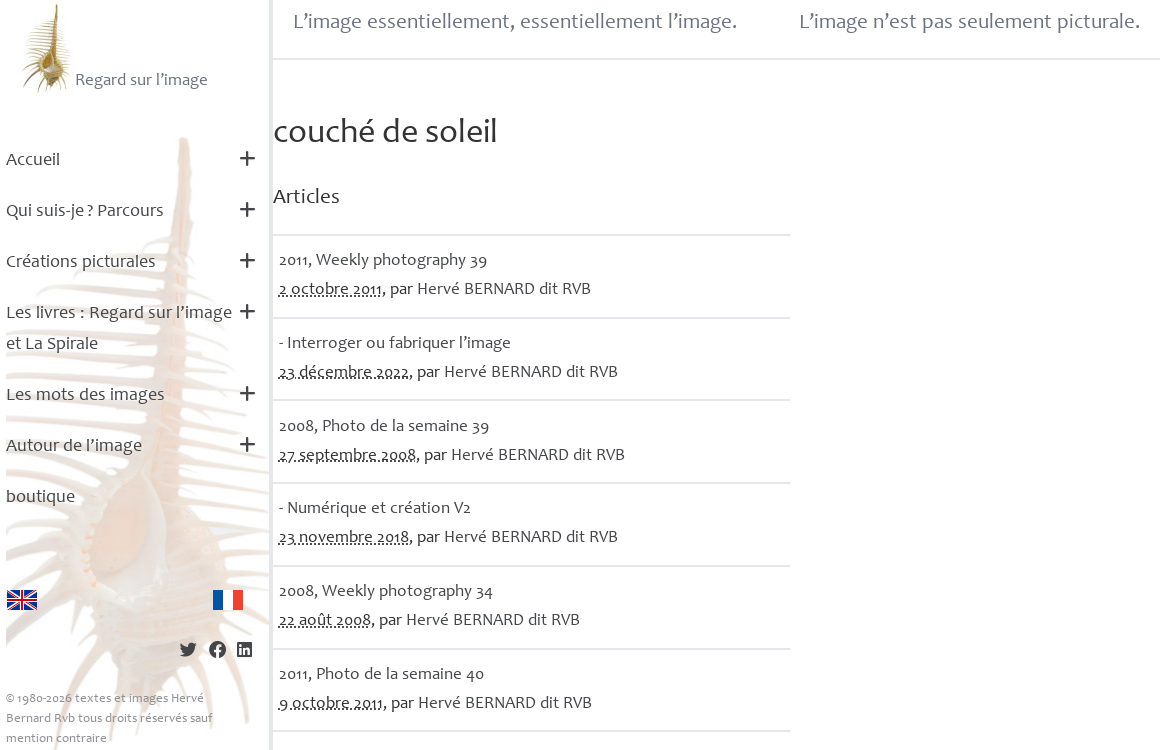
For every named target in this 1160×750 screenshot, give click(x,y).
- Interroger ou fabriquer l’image (395, 344)
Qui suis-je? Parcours (85, 212)
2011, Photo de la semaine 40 (381, 675)
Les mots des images (85, 396)
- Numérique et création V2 (375, 509)
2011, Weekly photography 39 (383, 261)
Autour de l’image (74, 447)
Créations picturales (81, 263)
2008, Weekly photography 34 (386, 592)
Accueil (33, 161)
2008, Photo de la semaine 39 (384, 427)
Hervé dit (504, 290)
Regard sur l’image (112, 48)
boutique (40, 498)
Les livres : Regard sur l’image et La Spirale (119, 329)
